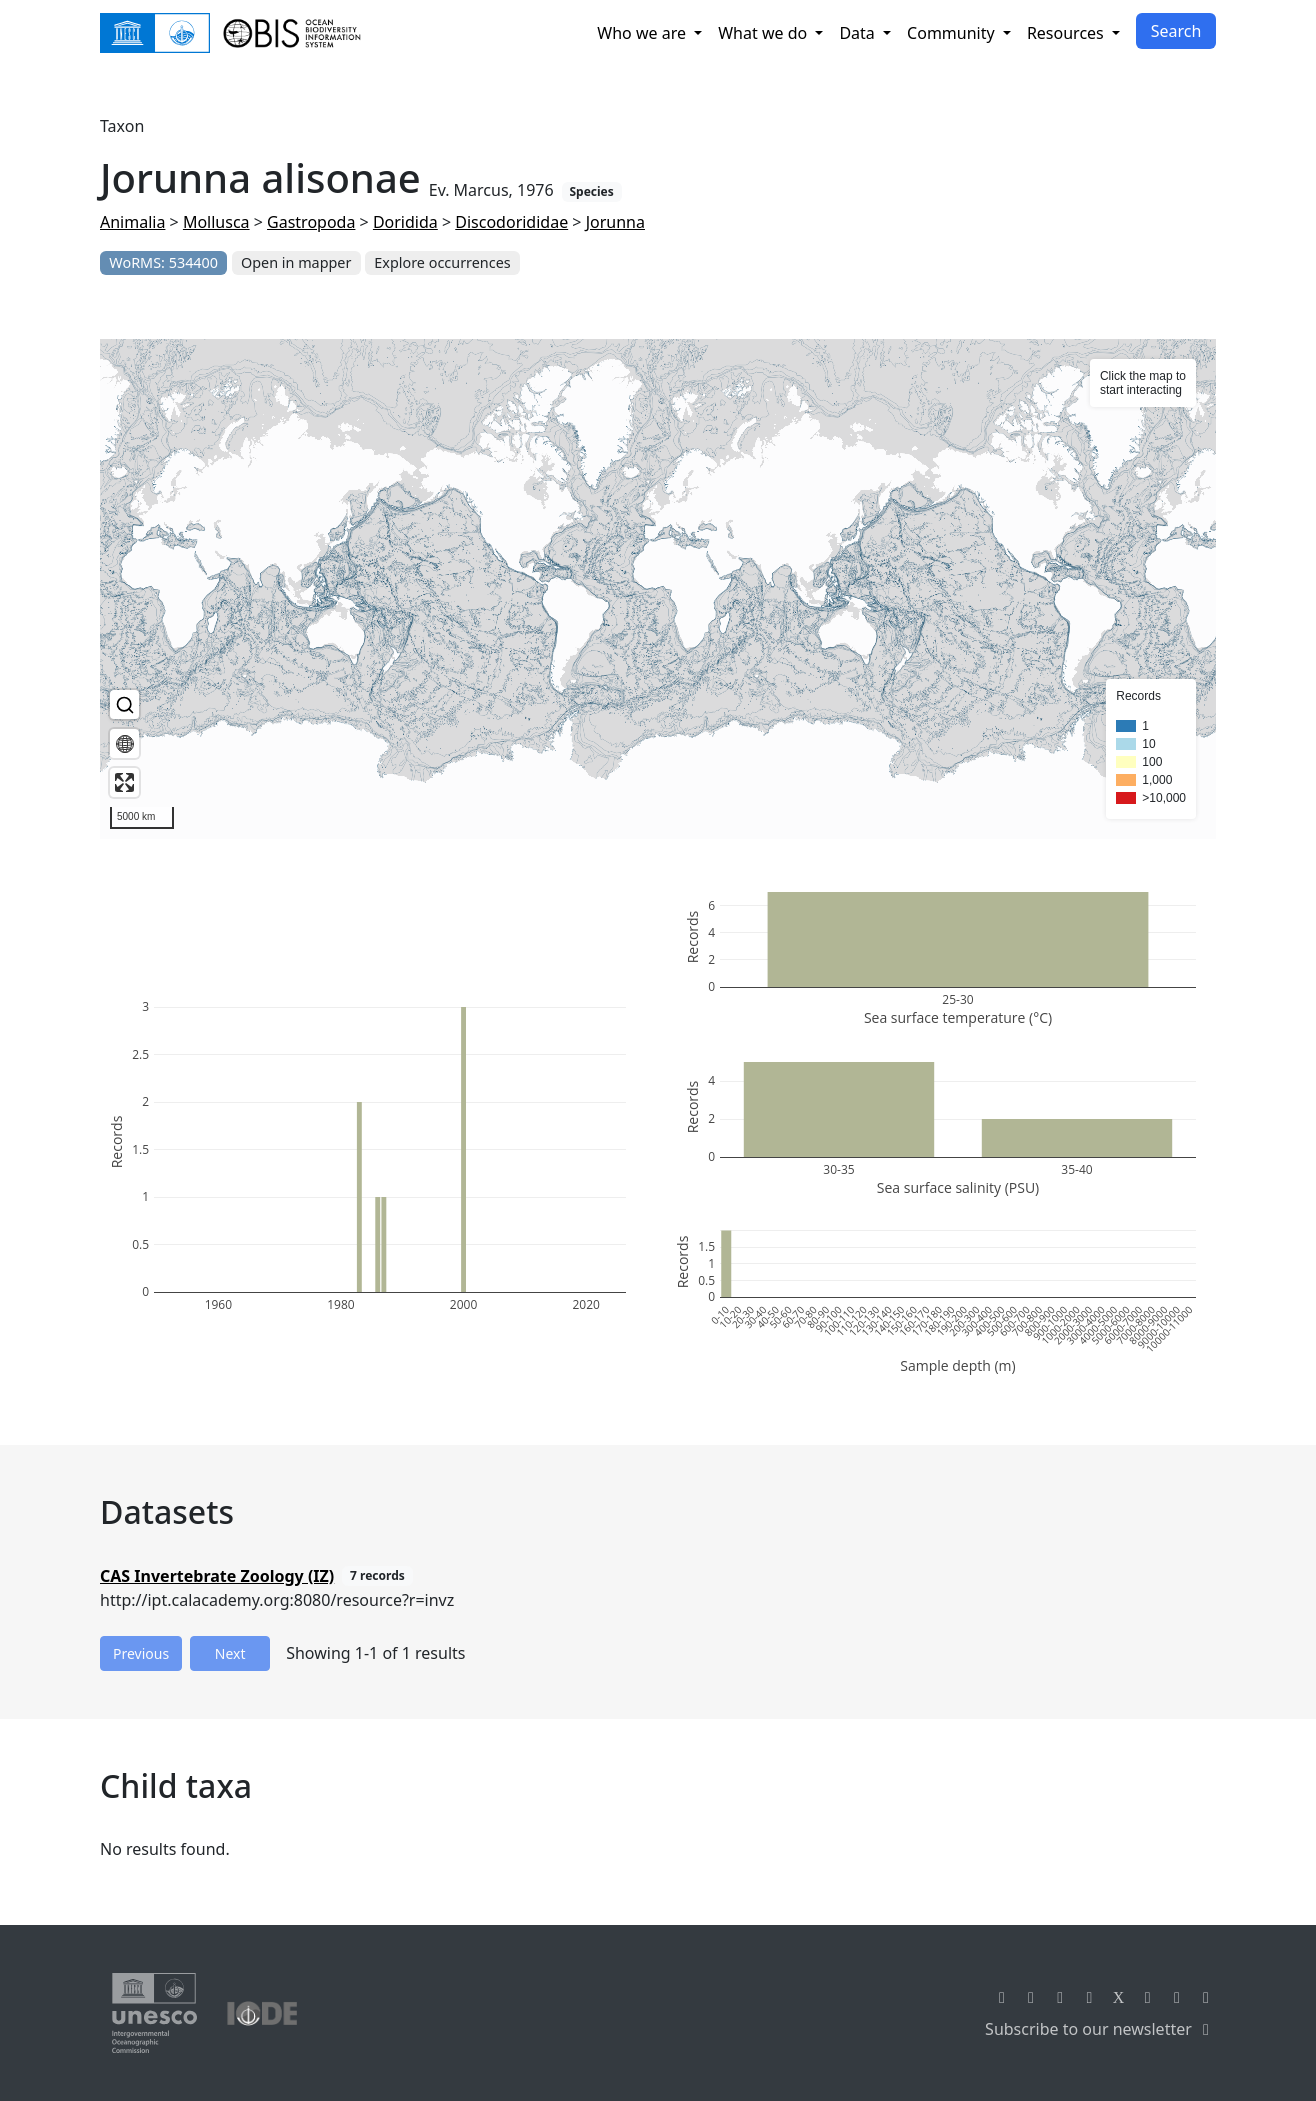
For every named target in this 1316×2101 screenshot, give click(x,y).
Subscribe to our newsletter (1100, 2029)
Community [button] (953, 33)
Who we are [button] (643, 33)
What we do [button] (764, 33)
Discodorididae (511, 222)
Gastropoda (311, 222)
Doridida (405, 222)
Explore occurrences (442, 262)
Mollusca (216, 222)
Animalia (132, 222)
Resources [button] (1067, 33)
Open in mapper (296, 262)
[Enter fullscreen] (124, 782)
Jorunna (615, 222)
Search (1176, 31)
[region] (658, 589)
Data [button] (859, 33)
